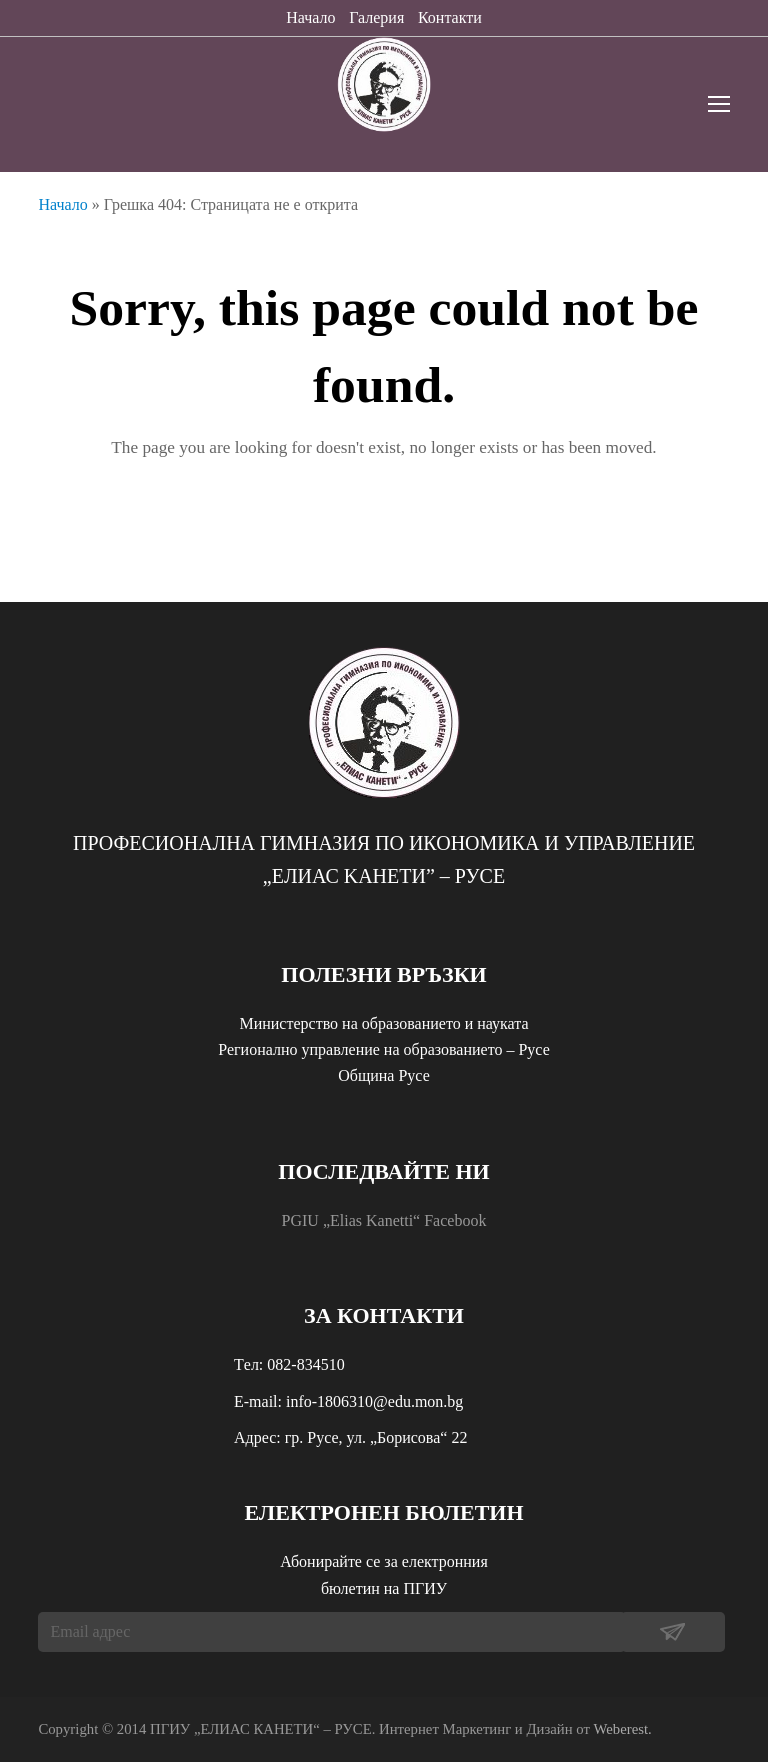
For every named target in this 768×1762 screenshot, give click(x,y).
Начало (310, 17)
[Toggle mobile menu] (719, 105)
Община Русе (384, 1075)
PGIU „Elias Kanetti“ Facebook (384, 1220)
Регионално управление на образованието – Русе (383, 1049)
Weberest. (623, 1729)
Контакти (450, 17)
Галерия (376, 17)
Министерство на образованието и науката (383, 1023)
